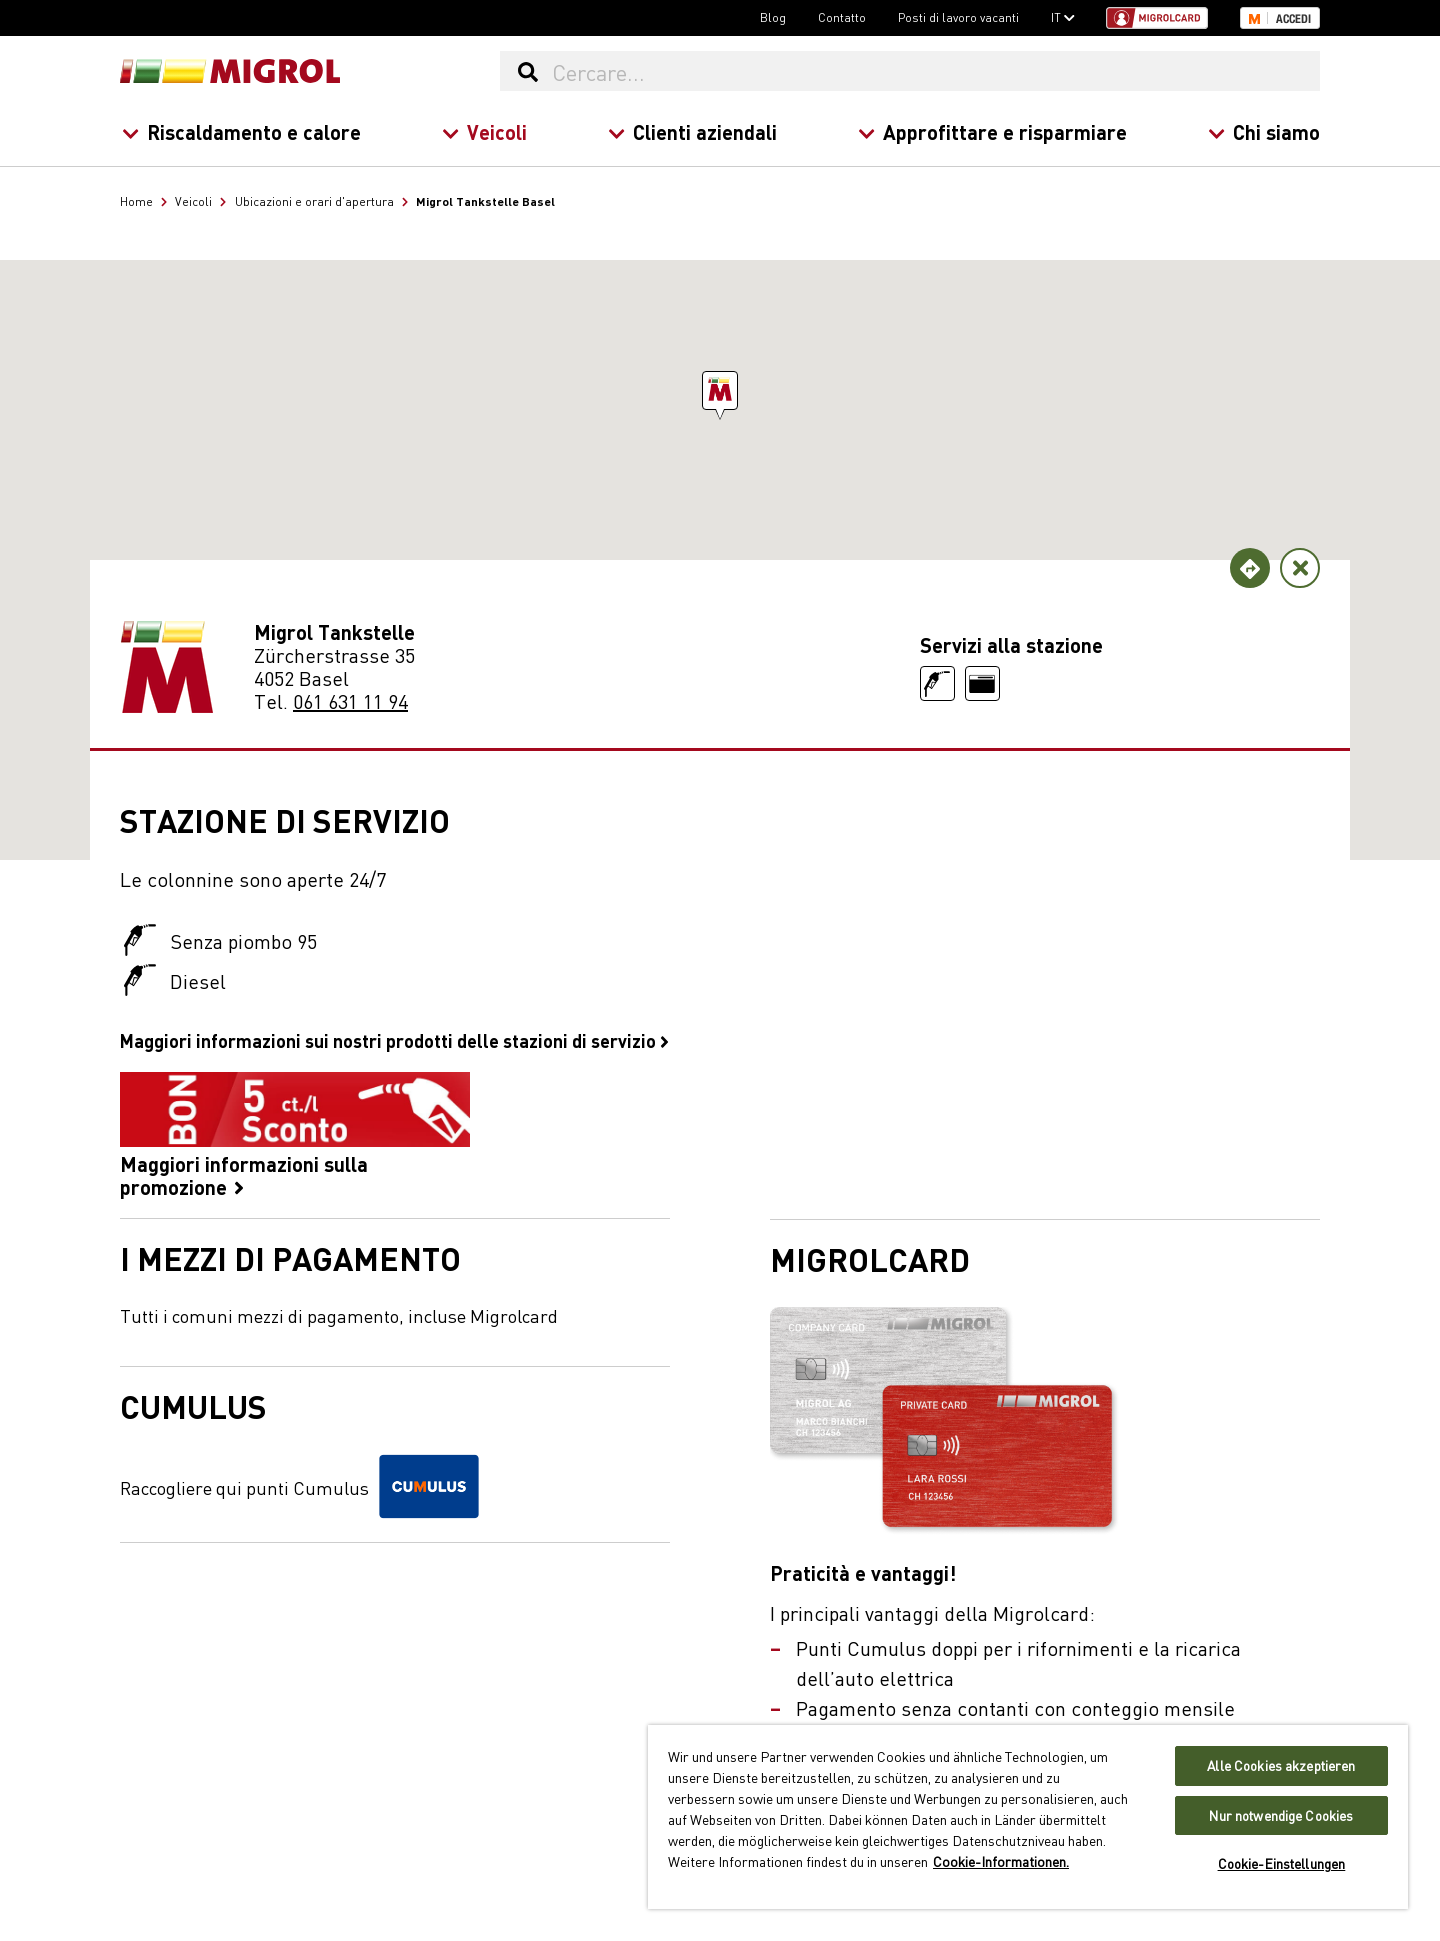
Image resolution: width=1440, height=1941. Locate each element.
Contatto (842, 17)
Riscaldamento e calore (241, 131)
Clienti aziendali (692, 131)
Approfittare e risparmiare (992, 131)
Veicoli (484, 131)
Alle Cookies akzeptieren (1281, 1765)
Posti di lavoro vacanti (958, 17)
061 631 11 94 (350, 700)
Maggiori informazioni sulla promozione (295, 1135)
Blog (773, 17)
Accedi (1293, 19)
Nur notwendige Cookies (1281, 1815)
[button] (720, 390)
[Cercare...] (935, 71)
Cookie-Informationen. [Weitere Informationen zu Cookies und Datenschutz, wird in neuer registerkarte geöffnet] (1001, 1861)
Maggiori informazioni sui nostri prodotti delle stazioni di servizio (394, 1040)
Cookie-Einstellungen (1282, 1863)
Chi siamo (1264, 131)
